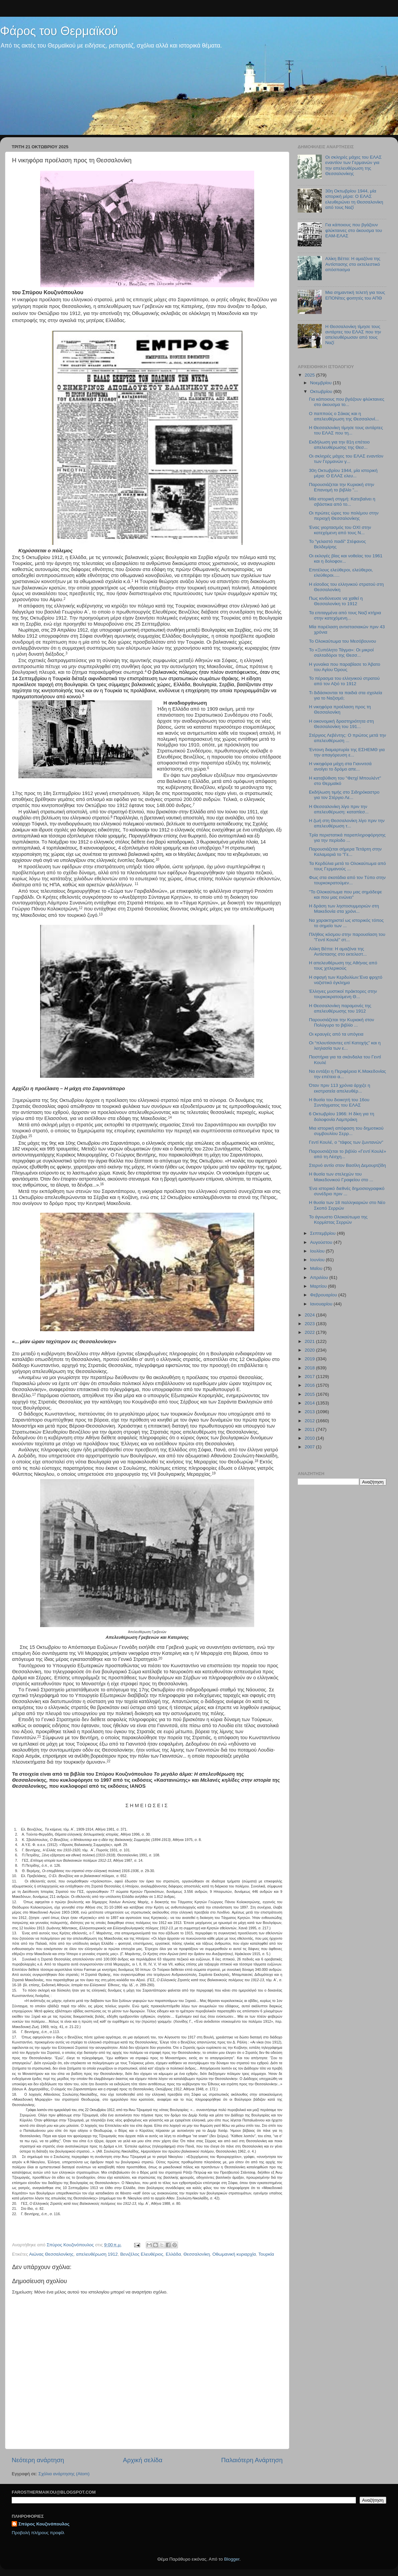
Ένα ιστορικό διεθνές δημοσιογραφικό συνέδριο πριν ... (347, 1191)
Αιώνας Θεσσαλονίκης (51, 2254)
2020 (310, 1350)
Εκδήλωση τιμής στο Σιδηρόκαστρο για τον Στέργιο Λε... (344, 795)
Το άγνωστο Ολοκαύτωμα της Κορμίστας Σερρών (338, 1219)
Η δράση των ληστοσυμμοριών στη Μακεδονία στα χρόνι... (344, 908)
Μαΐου (317, 1268)
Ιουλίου (318, 1251)
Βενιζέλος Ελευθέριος (141, 2254)
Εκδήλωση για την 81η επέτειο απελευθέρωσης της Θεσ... (339, 444)
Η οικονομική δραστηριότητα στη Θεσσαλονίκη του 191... (341, 724)
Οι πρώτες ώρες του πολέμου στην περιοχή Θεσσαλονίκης (344, 515)
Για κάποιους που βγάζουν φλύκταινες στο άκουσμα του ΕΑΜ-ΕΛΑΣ (353, 230)
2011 (310, 1429)
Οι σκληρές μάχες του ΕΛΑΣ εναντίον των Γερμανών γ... (346, 459)
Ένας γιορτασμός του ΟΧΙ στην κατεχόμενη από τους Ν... (340, 530)
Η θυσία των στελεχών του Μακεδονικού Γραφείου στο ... (341, 1177)
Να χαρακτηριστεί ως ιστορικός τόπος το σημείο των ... (346, 923)
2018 (310, 1367)
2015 (310, 1394)
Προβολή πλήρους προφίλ (38, 2532)
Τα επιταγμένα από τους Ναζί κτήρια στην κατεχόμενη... (345, 615)
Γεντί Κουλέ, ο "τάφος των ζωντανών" (346, 1142)
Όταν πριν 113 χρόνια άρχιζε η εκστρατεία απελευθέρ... (339, 1088)
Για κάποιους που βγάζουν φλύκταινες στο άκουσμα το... (346, 402)
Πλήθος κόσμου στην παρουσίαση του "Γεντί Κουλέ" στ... (347, 937)
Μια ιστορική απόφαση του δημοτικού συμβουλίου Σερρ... (346, 1131)
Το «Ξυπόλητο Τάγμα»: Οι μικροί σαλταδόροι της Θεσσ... (341, 652)
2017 (310, 1376)
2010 (310, 1438)
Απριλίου (319, 1277)
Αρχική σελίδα (143, 2460)
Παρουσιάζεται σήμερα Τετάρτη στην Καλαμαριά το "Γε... (345, 852)
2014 (310, 1402)
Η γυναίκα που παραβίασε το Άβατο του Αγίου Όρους (344, 667)
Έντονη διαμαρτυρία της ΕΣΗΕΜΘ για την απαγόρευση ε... (347, 752)
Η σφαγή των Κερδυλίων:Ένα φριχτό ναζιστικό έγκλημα (345, 980)
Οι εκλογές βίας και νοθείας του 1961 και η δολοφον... (346, 558)
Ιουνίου (318, 1259)
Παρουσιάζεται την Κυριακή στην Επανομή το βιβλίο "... (341, 487)
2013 (310, 1411)
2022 (310, 1332)
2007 (310, 1446)
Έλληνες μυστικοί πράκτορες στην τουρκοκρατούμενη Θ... (343, 994)
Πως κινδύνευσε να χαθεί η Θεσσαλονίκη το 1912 (336, 601)
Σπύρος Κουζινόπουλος (44, 2523)
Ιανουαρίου (321, 1303)
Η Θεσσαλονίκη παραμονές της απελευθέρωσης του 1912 (340, 1008)
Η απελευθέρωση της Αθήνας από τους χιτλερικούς (343, 965)
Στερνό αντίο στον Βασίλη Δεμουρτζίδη (347, 1165)
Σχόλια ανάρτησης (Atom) (64, 2473)
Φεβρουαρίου (324, 1294)
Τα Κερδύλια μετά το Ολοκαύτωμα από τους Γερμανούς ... (347, 866)
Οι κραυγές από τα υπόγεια (336, 1034)
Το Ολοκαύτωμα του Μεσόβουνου (342, 641)
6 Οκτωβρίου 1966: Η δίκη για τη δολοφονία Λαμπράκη (341, 1116)
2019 (310, 1358)
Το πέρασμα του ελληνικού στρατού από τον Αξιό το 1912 (344, 681)
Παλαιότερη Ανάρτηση (252, 2460)
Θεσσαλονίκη (197, 2254)
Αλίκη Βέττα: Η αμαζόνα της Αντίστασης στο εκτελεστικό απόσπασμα (352, 264)
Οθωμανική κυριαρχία (234, 2254)
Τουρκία (266, 2254)
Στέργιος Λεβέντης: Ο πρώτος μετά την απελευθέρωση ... (347, 738)
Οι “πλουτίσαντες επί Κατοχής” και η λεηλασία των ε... (345, 1045)
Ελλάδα (173, 2254)
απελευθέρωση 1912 (97, 2254)
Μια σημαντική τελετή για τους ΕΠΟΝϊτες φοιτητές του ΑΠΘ (355, 295)
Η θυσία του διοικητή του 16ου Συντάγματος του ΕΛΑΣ (339, 1102)
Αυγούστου (321, 1242)
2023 (310, 1323)
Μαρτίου (319, 1286)
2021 (310, 1341)
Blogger (231, 2559)
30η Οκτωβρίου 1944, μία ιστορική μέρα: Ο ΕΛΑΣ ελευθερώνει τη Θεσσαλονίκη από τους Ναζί (354, 199)
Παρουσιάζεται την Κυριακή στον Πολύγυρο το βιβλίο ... (341, 1022)
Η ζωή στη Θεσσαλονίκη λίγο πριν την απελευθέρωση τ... (347, 823)
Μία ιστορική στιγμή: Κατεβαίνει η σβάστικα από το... (342, 501)
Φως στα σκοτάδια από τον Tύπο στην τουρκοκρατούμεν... (347, 880)
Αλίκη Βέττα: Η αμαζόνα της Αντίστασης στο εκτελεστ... (338, 951)
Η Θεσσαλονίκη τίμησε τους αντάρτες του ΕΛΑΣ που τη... (346, 430)
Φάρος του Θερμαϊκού (59, 31)
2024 (310, 1314)
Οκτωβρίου (321, 391)
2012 (310, 1420)
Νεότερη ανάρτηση (38, 2460)
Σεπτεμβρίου (323, 1233)
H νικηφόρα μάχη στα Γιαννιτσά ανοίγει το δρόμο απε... (340, 766)
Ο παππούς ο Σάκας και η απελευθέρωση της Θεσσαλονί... (344, 416)
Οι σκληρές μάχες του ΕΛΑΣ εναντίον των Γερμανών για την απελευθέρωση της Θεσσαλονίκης (353, 165)
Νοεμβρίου (321, 382)
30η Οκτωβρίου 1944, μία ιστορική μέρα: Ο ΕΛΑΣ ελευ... (343, 473)
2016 (310, 1385)
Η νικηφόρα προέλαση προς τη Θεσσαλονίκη (340, 709)
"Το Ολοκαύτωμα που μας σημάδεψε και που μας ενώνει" (345, 894)
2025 (310, 375)
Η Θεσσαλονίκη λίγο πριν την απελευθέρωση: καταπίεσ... (339, 809)
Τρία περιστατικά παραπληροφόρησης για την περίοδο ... (347, 837)
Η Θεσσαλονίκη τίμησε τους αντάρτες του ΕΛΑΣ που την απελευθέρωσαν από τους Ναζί (353, 334)
